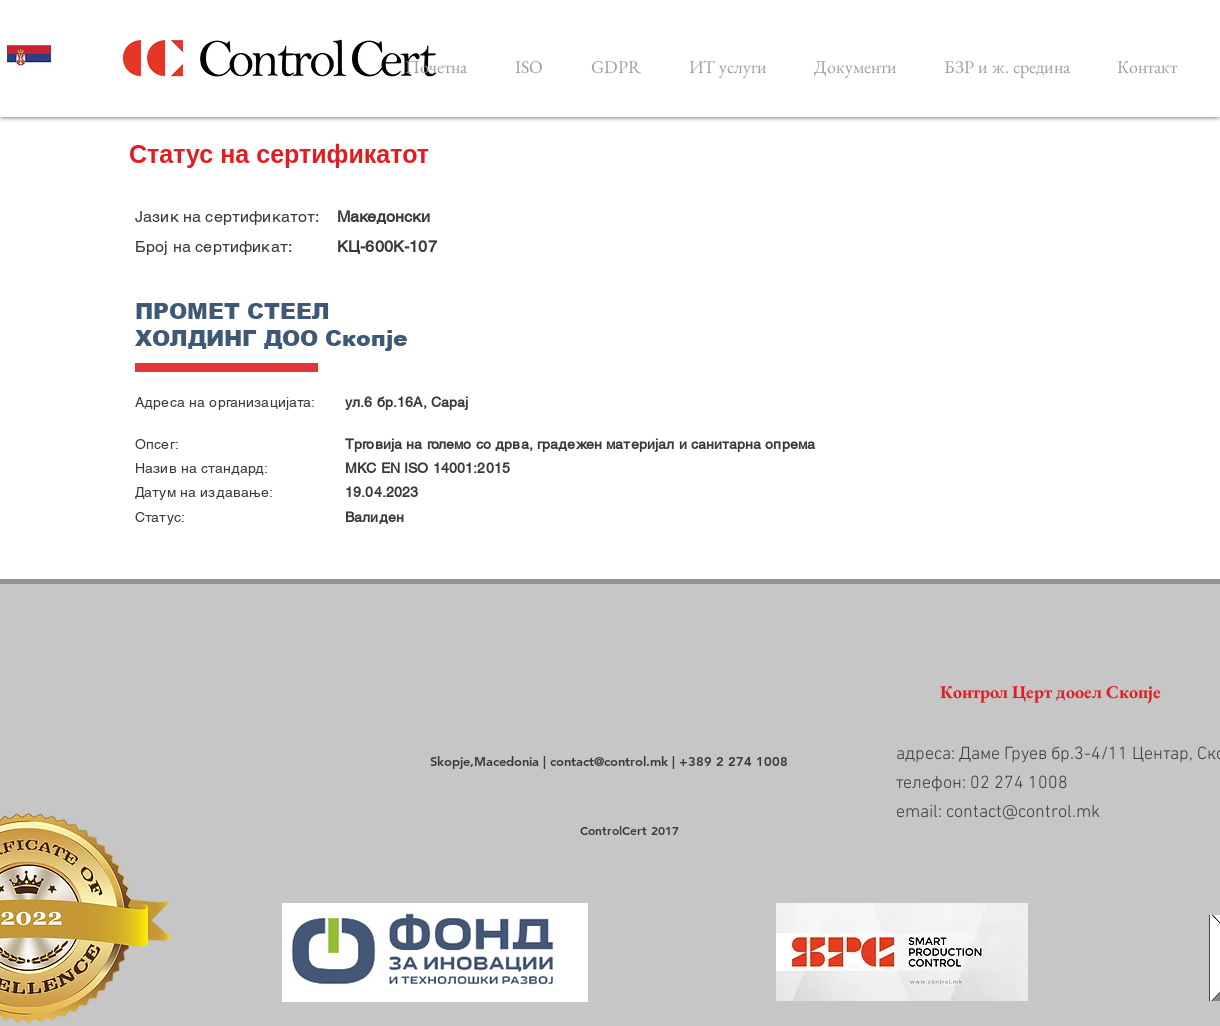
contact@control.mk (609, 761)
